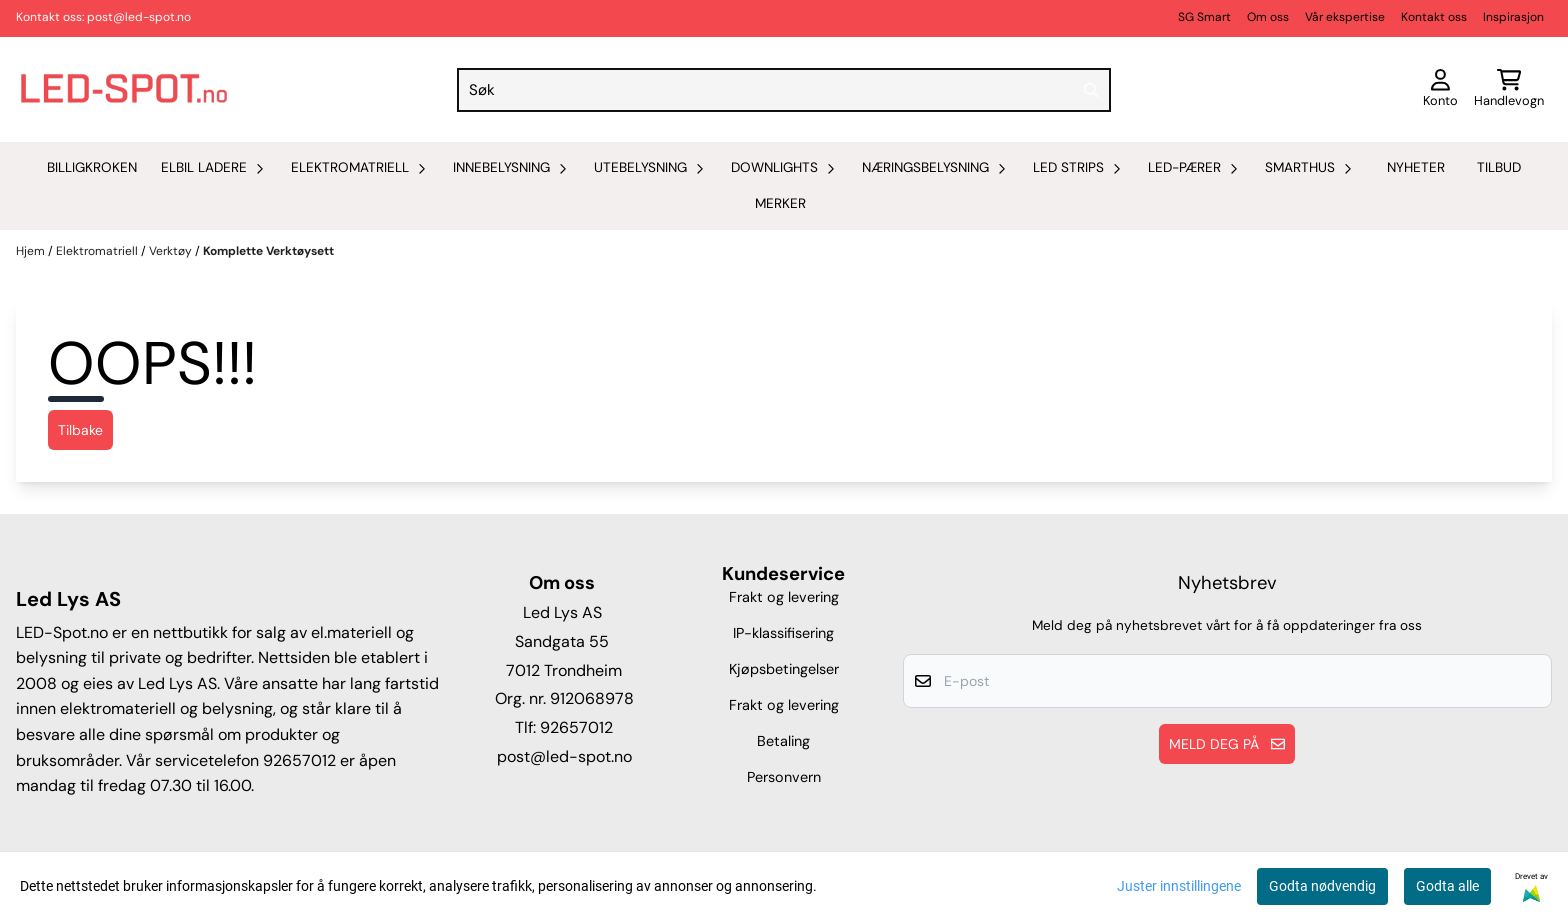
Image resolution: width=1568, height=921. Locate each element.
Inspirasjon (1513, 17)
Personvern (784, 777)
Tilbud (1499, 167)
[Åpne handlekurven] (1509, 90)
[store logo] (124, 89)
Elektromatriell (98, 251)
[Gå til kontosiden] (1440, 90)
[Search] (1091, 90)
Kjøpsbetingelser (784, 669)
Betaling (783, 741)
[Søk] (784, 90)
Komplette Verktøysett (268, 251)
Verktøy (172, 251)
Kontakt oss (1434, 17)
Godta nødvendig (1322, 886)
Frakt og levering (784, 597)
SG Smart (1204, 17)
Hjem (32, 251)
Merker (780, 203)
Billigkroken (92, 167)
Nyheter (1416, 167)
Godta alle (1447, 886)
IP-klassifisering (783, 633)
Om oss (1268, 17)
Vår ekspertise (1345, 17)
